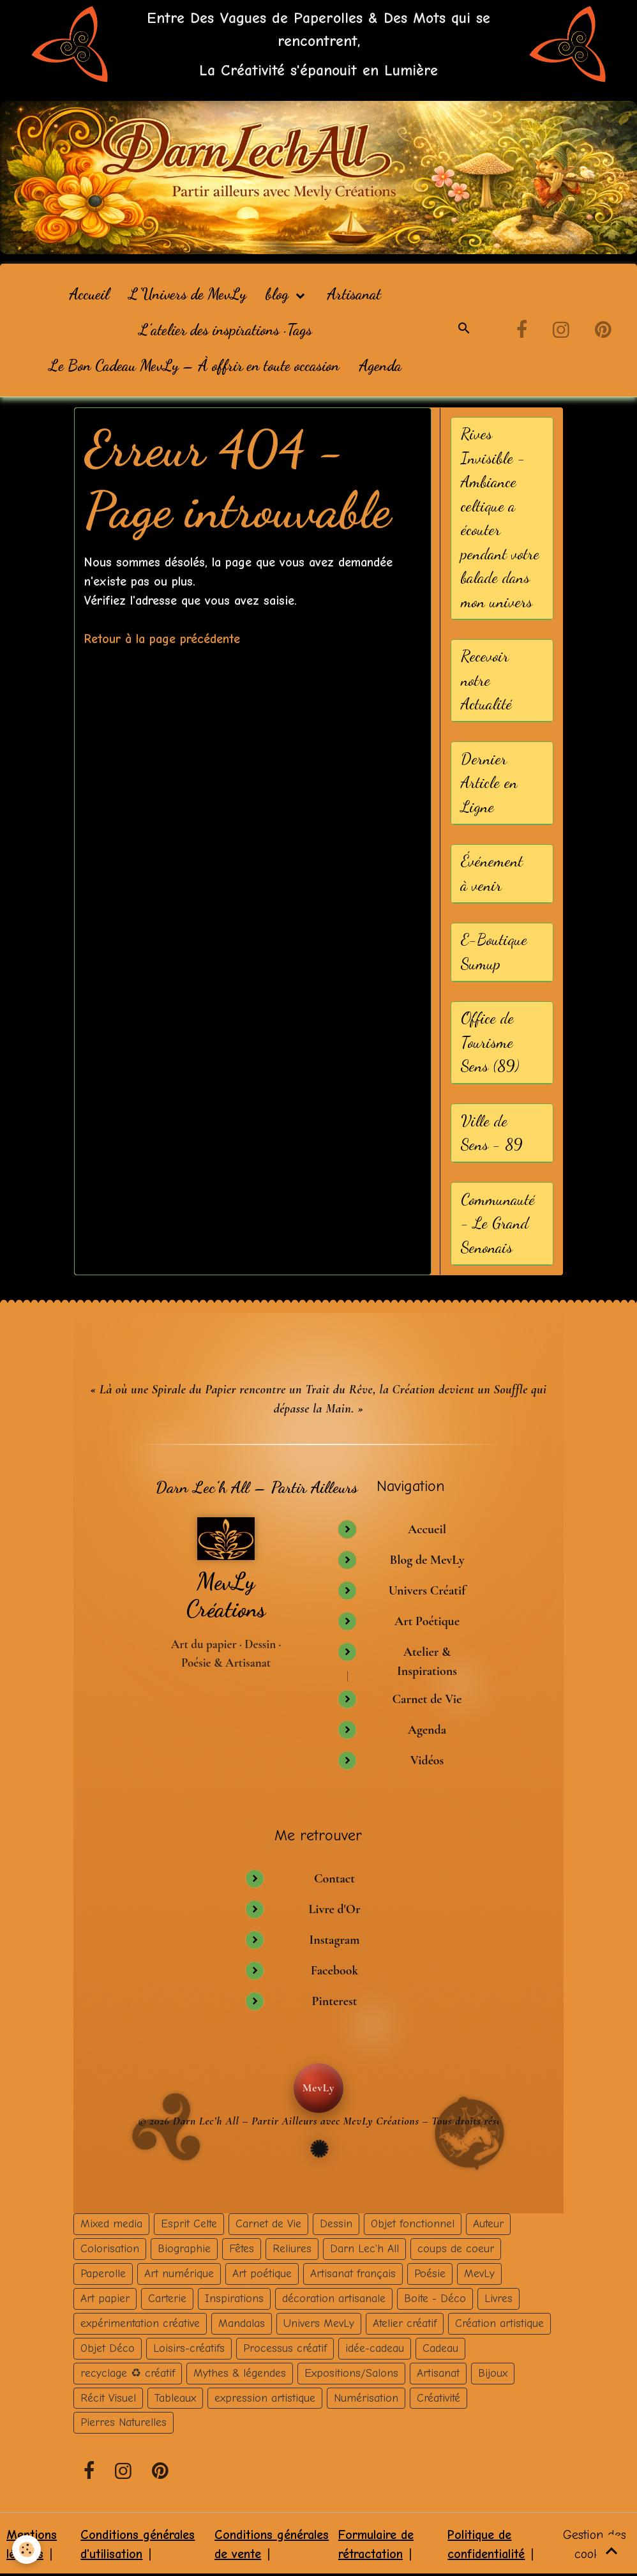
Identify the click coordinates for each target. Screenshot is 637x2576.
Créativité (438, 2396)
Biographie (184, 2247)
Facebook (335, 1969)
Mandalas (241, 2321)
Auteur (488, 2222)
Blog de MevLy (427, 1560)
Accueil (89, 294)
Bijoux (492, 2371)
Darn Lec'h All (364, 2247)
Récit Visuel (108, 2396)
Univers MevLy (318, 2321)
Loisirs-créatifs (189, 2346)
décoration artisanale (334, 2297)
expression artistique (264, 2396)
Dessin (336, 2222)
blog (279, 294)
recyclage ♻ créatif (127, 2371)
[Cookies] (27, 2549)
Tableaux (175, 2396)
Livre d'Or (334, 1908)
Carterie (167, 2297)
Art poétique (262, 2272)
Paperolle (103, 2272)
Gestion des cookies (594, 2544)
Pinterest (334, 2000)
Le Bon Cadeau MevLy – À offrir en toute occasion (194, 365)
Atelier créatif (405, 2321)
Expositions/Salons (351, 2371)
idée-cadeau (374, 2346)
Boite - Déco (435, 2297)
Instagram (334, 1938)
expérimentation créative (140, 2321)
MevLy (479, 2272)
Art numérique (179, 2272)
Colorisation (109, 2247)
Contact (334, 1877)
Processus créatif (285, 2346)
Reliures (292, 2247)
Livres (498, 2297)
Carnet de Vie (426, 1698)
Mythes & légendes (239, 2371)
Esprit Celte (189, 2222)
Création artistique (499, 2321)
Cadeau (440, 2346)
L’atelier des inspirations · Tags (225, 330)
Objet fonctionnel (412, 2222)
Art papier (105, 2297)
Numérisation (366, 2396)
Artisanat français (353, 2272)
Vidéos (427, 1760)
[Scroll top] (611, 2550)
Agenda (380, 365)
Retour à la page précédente (162, 639)
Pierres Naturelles (123, 2421)
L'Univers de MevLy (187, 294)
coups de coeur (455, 2247)
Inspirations (234, 2297)
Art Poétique (427, 1621)
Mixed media (111, 2222)
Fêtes (241, 2247)
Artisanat (354, 294)
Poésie (430, 2272)
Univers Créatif (426, 1590)
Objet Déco (107, 2346)
